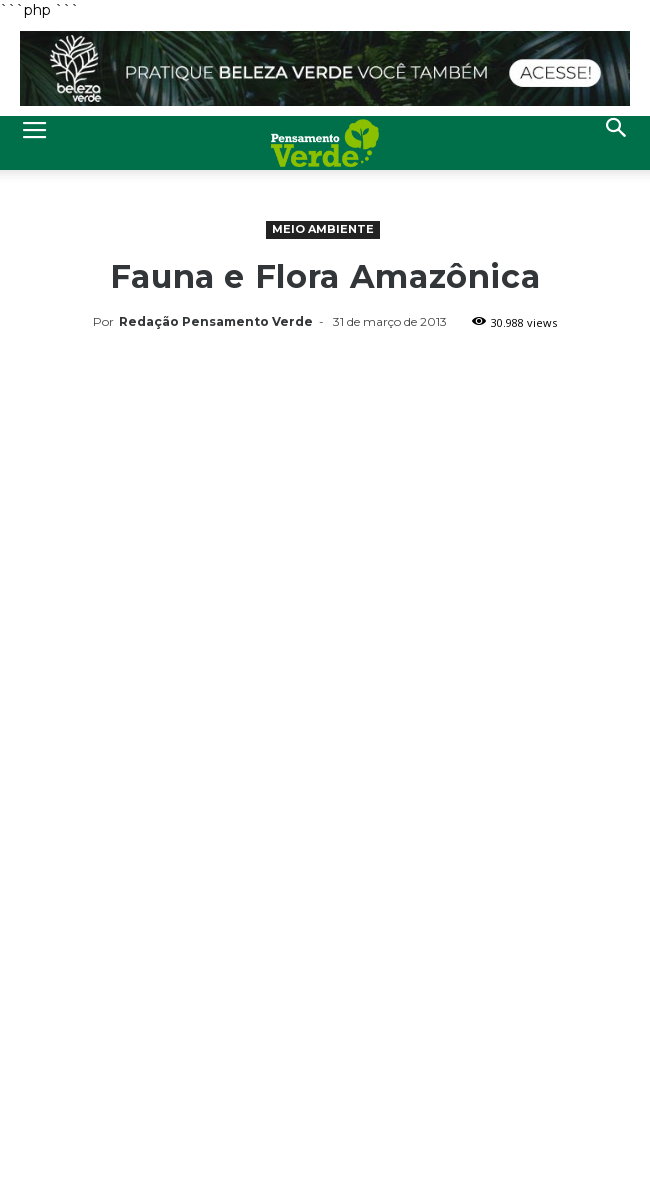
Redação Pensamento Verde (216, 321)
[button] (617, 143)
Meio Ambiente (323, 229)
